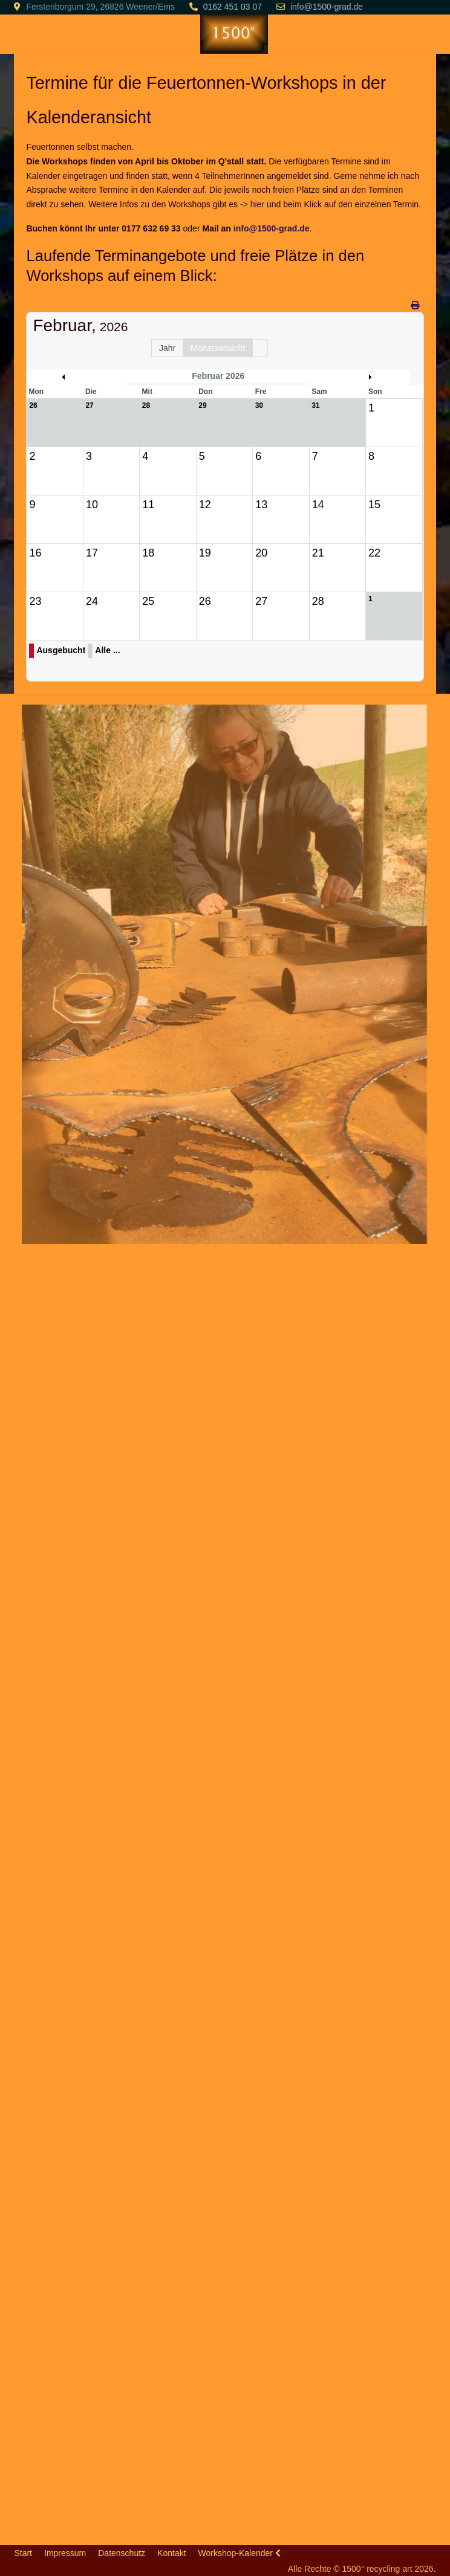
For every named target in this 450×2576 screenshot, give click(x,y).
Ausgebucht (60, 650)
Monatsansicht (218, 348)
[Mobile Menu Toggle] (23, 34)
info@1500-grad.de (326, 6)
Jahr (167, 348)
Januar (79, 377)
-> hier (252, 204)
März (357, 377)
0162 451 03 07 (232, 6)
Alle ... (107, 650)
